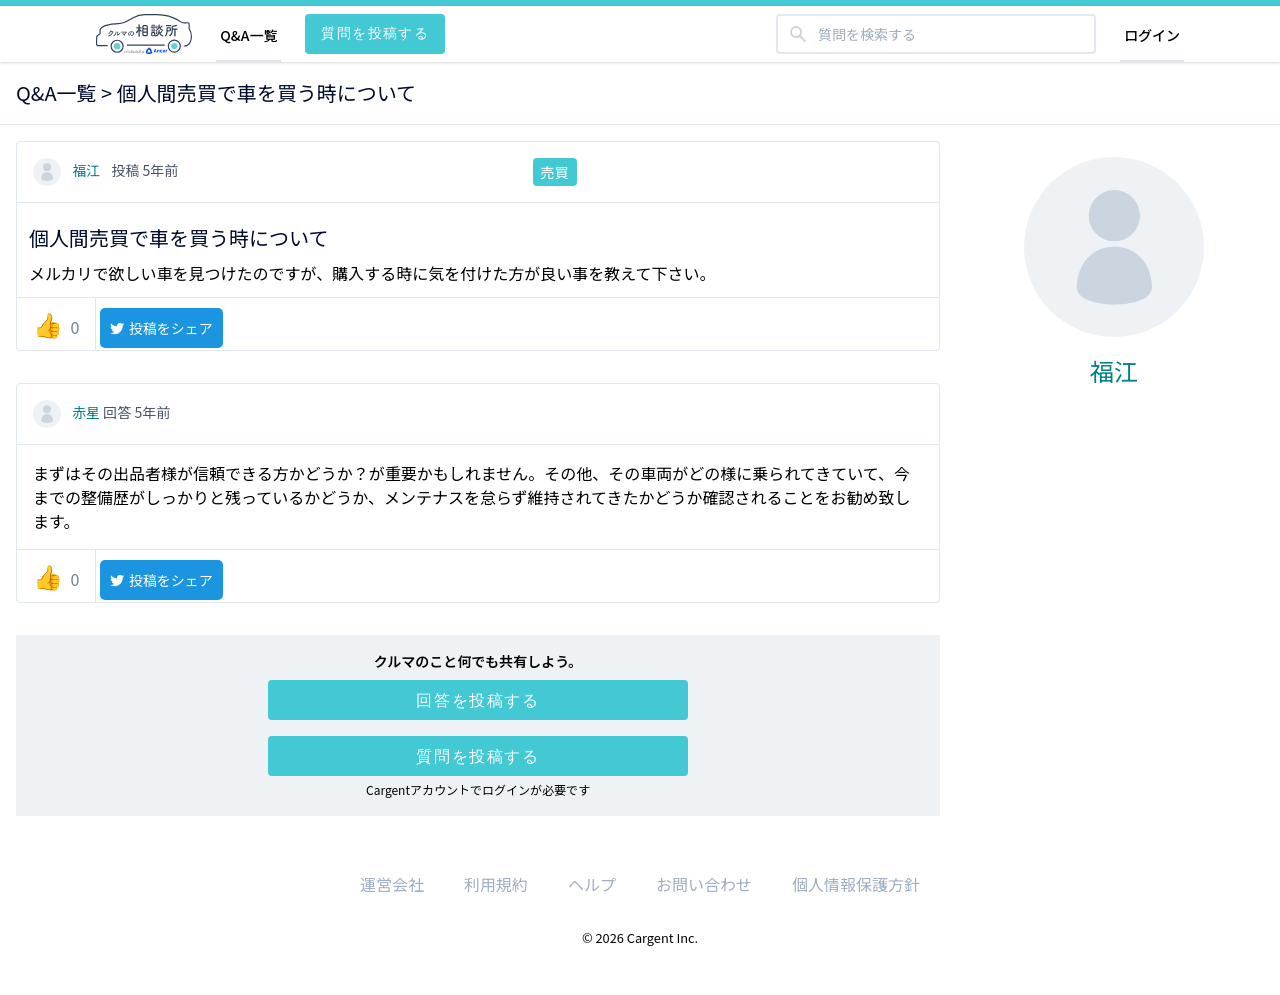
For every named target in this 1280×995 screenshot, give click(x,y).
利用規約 (496, 884)
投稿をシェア (160, 328)
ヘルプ (592, 884)
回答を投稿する (477, 700)
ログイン (1152, 35)
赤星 (68, 412)
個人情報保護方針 (856, 884)
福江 (68, 170)
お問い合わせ (704, 884)
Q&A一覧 (248, 35)
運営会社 (392, 884)
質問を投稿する (375, 32)
